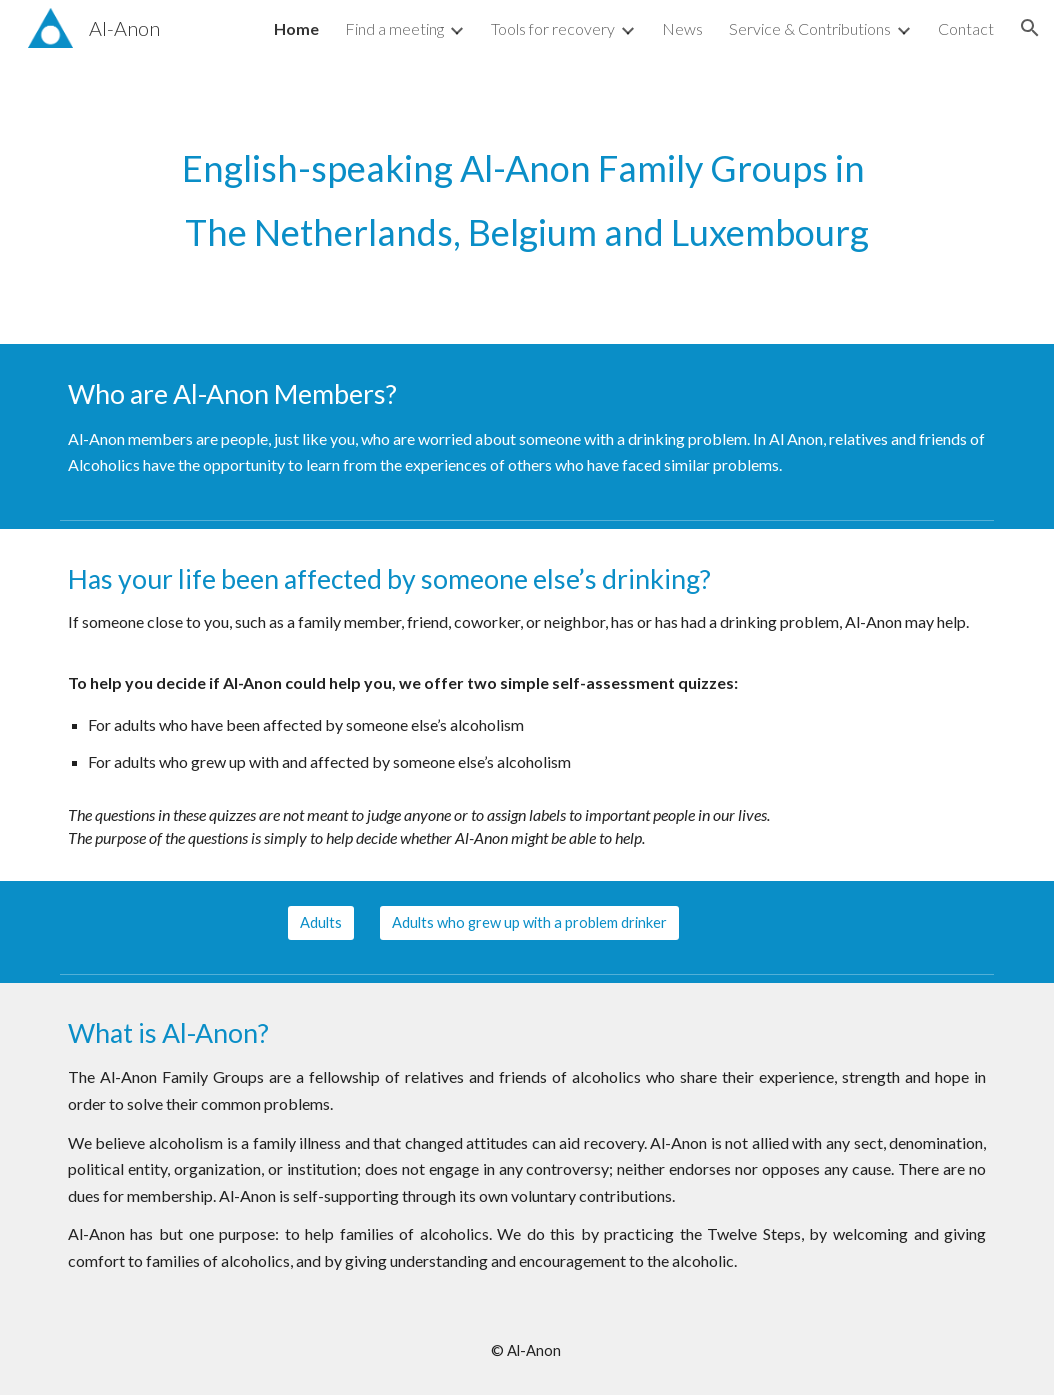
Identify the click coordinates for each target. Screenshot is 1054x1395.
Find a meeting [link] (394, 28)
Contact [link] (966, 28)
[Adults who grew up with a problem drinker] (529, 923)
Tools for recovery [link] (553, 28)
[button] (1030, 28)
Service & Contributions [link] (810, 28)
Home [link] (296, 28)
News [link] (682, 28)
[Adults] (321, 923)
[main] (527, 200)
